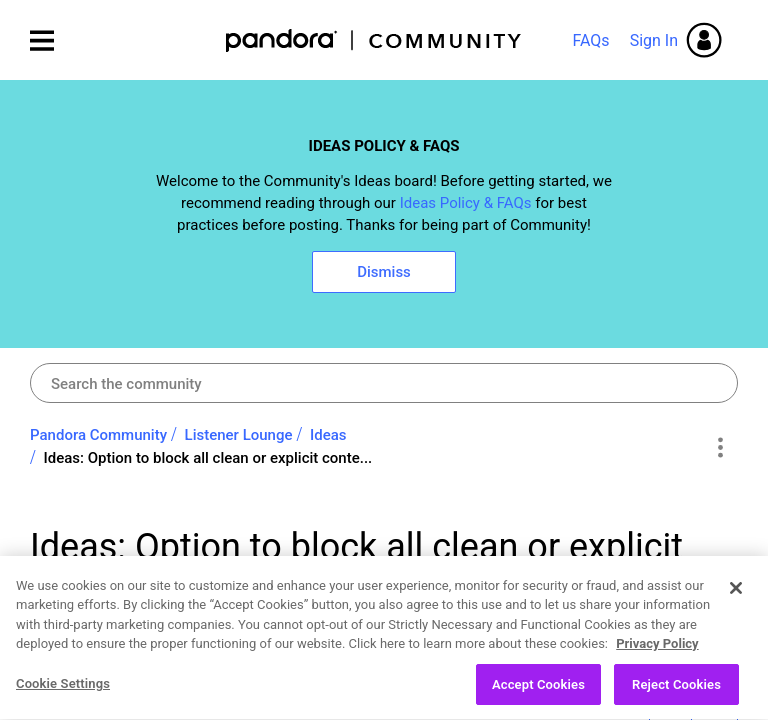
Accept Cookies (538, 693)
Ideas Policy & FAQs (466, 203)
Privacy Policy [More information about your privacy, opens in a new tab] (657, 652)
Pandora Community (374, 40)
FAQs (590, 40)
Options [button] (719, 447)
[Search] (384, 383)
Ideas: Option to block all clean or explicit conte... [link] (208, 458)
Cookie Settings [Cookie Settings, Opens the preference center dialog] (63, 692)
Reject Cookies (676, 693)
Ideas (328, 435)
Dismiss (384, 272)
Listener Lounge (239, 435)
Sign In (654, 40)
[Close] (736, 596)
